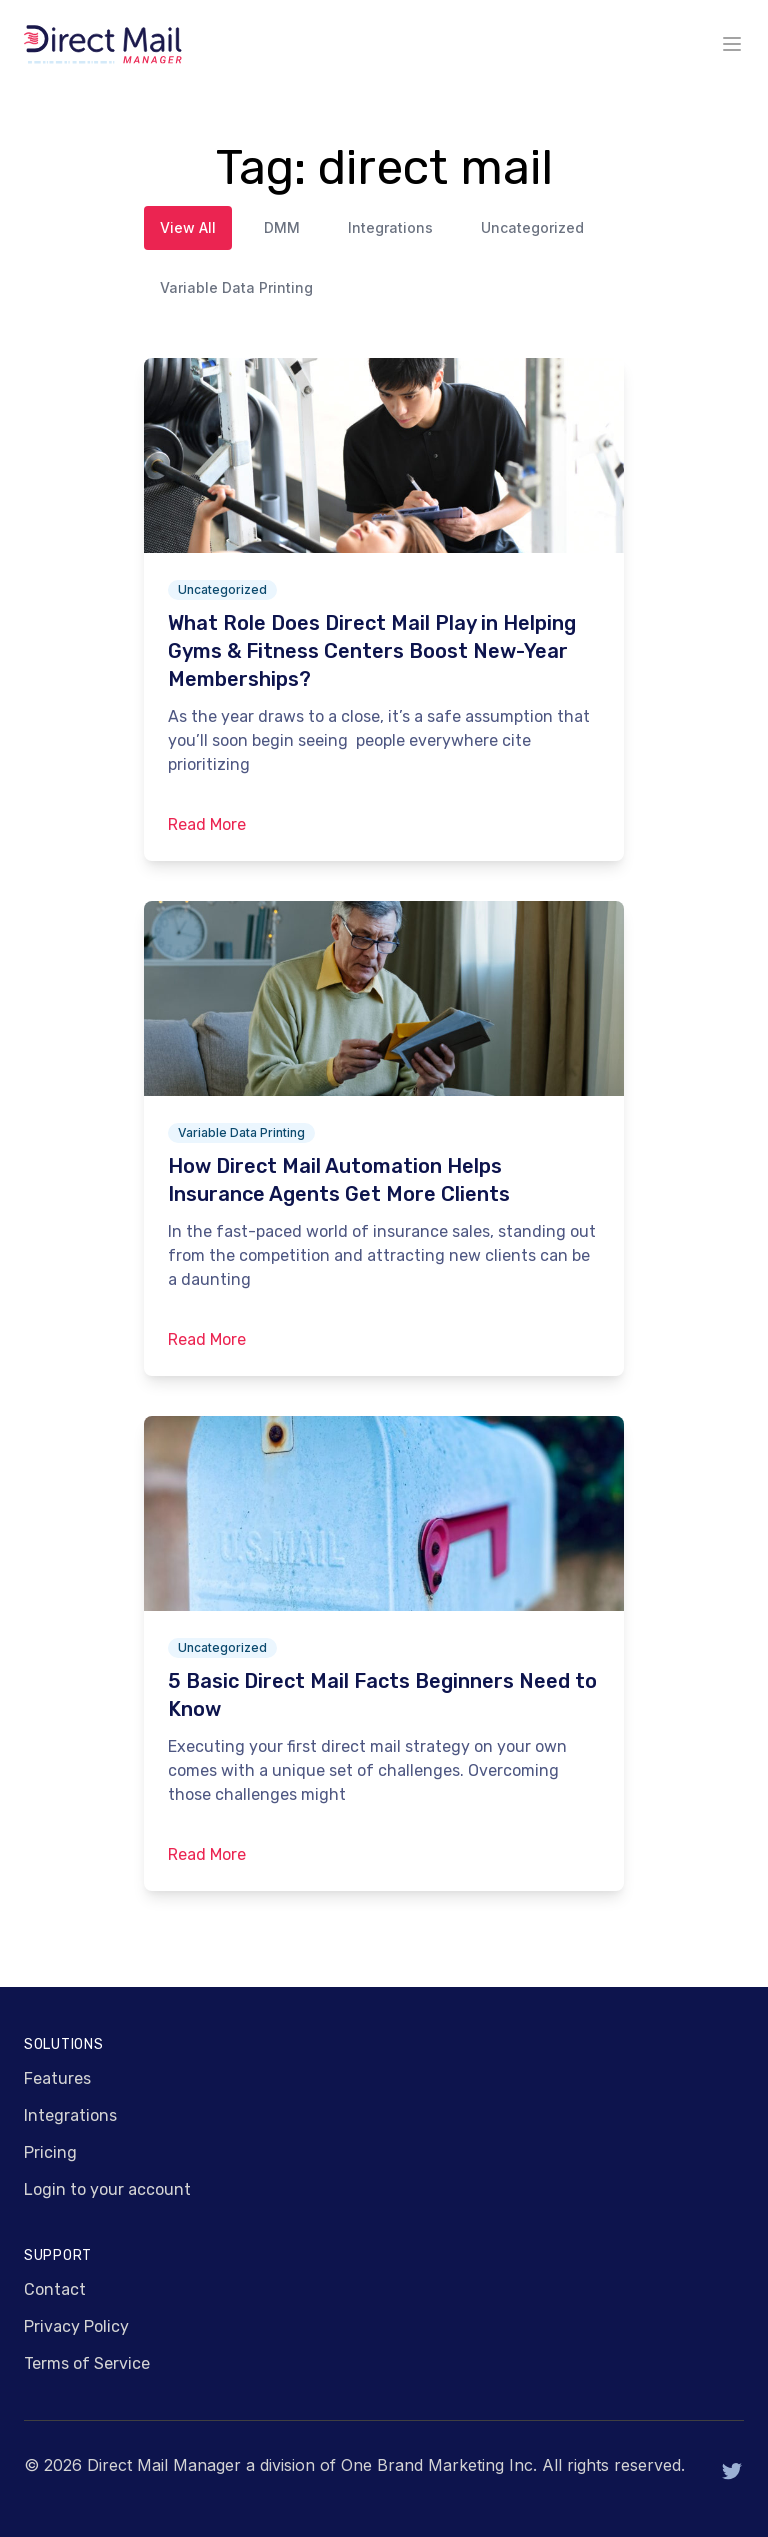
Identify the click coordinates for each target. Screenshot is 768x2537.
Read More (207, 824)
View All (188, 227)
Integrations (390, 227)
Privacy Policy (76, 2326)
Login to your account (107, 2189)
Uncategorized (532, 227)
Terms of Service (87, 2363)
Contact (55, 2289)
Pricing (50, 2152)
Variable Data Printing (236, 287)
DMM (282, 227)
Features (57, 2078)
